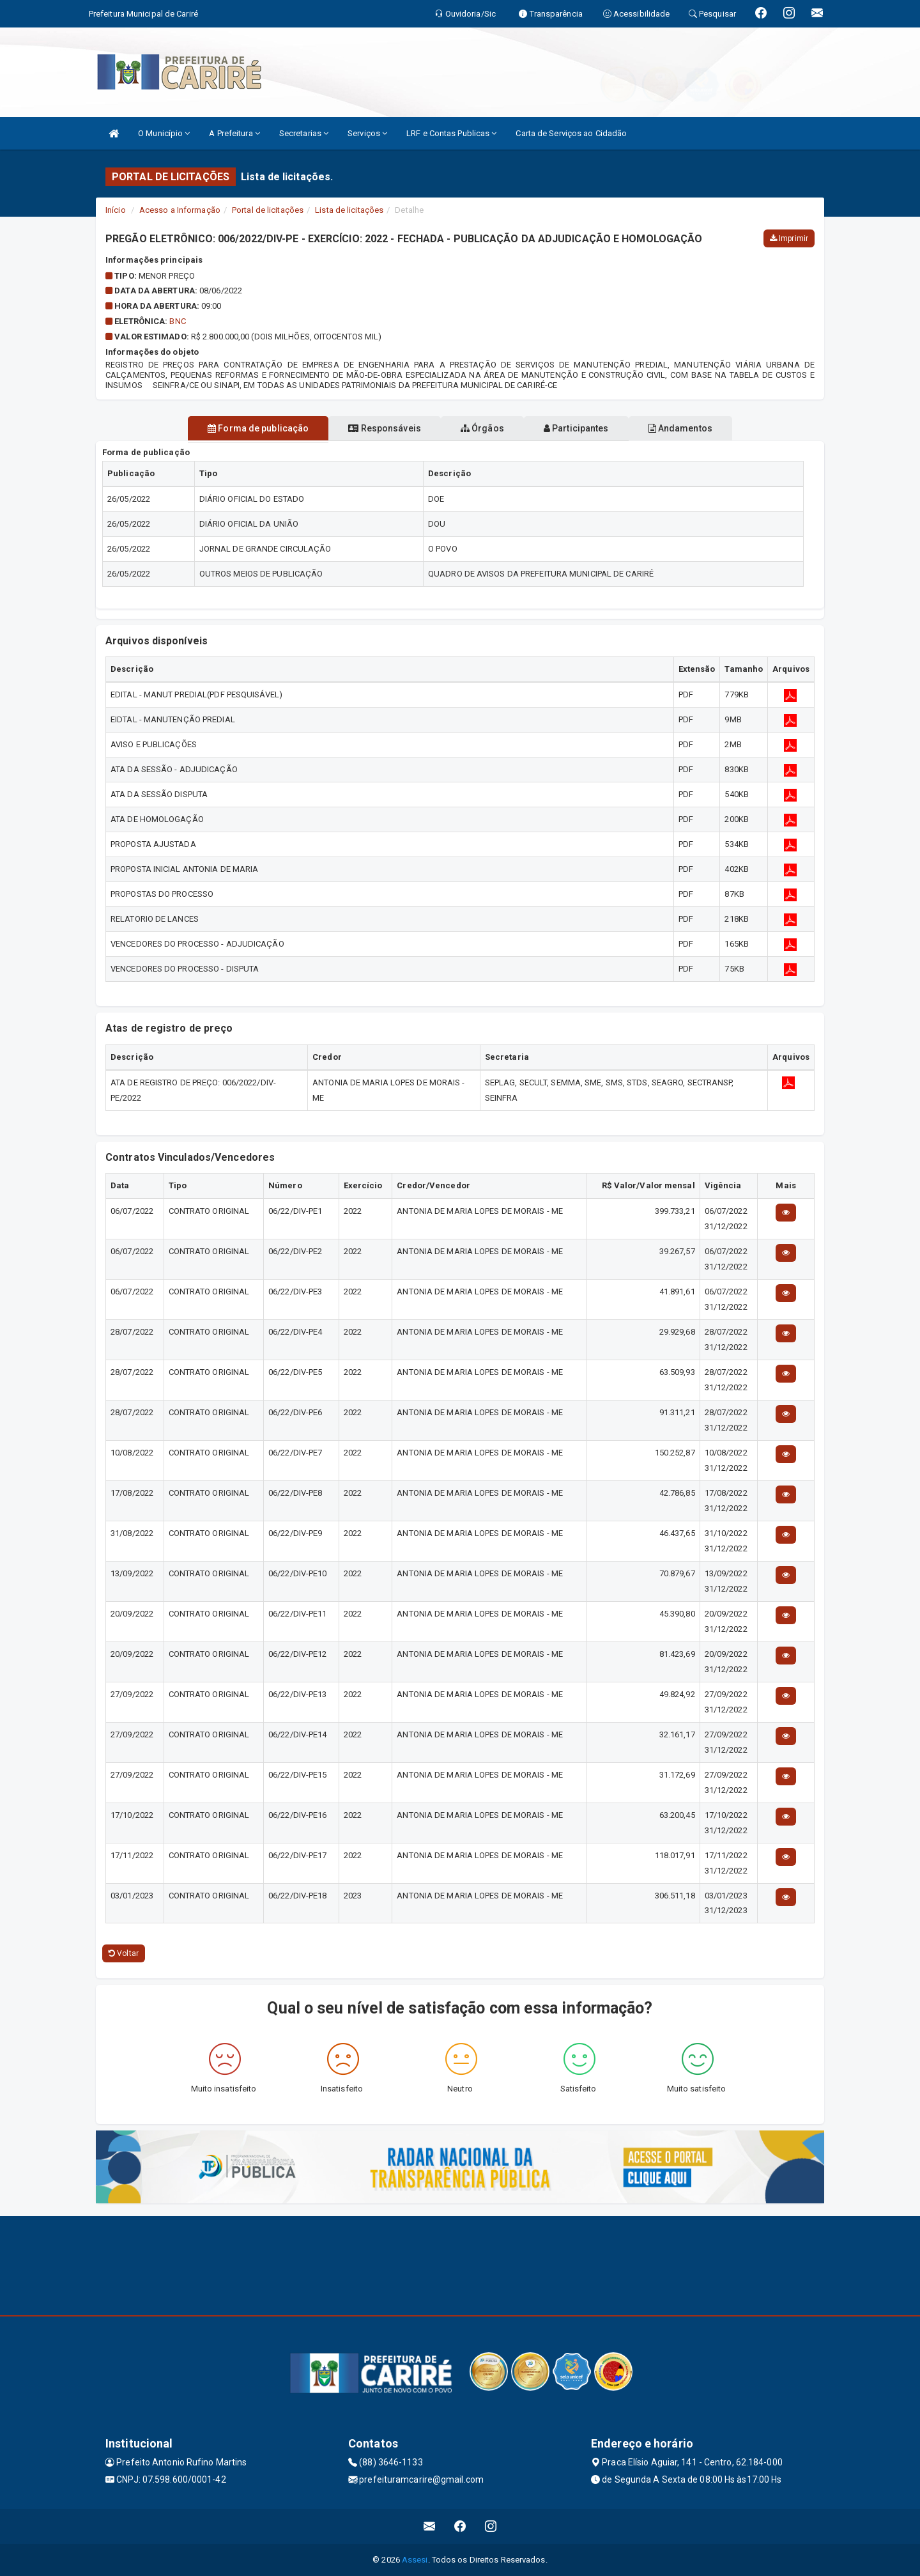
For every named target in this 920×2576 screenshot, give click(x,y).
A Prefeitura (234, 133)
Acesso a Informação (179, 210)
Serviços (367, 133)
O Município (164, 133)
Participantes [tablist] (590, 428)
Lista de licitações (349, 210)
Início (115, 210)
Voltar (124, 1953)
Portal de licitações (267, 210)
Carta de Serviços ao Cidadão (571, 133)
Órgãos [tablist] (482, 428)
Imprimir (789, 238)
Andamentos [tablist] (708, 428)
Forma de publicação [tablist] (230, 428)
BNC (177, 321)
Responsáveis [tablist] (371, 428)
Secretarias (303, 133)
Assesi (415, 2559)
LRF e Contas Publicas (451, 133)
